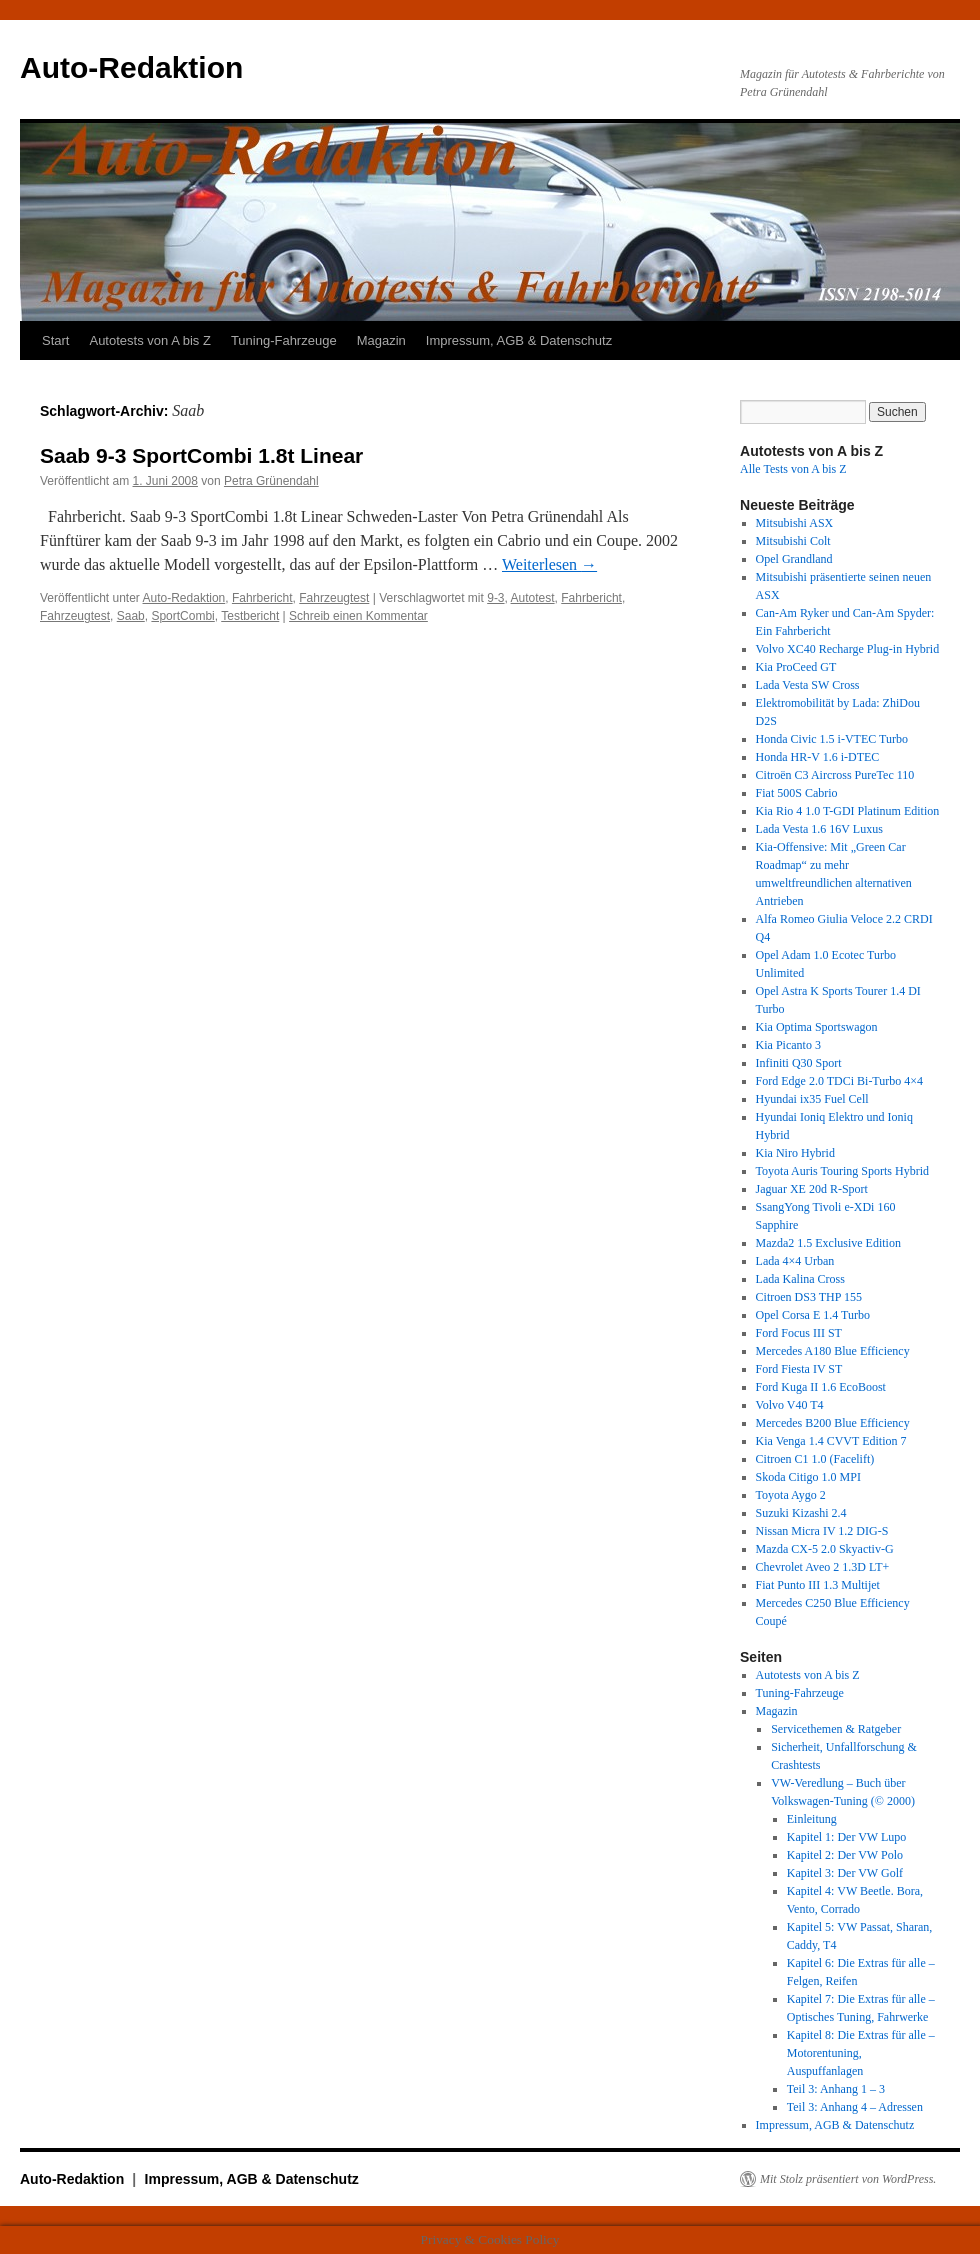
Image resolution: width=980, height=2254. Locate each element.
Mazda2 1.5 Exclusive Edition (828, 1243)
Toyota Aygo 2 (791, 1495)
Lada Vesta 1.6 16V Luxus (819, 829)
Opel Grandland (794, 559)
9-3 (495, 598)
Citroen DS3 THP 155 (809, 1297)
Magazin (381, 340)
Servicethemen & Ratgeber (836, 1729)
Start (55, 340)
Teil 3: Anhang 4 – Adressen (855, 2107)
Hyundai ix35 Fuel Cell (812, 1099)
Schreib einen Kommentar (358, 616)
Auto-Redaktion (131, 67)
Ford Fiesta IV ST (799, 1369)
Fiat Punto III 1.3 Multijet (818, 1585)
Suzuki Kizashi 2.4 (801, 1513)
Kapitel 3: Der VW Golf (845, 1873)
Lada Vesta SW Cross (808, 685)
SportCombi (182, 616)
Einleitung (812, 1819)
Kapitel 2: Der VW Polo (845, 1855)
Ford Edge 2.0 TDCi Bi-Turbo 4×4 (839, 1081)
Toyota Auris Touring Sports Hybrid (842, 1171)
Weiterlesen (549, 564)
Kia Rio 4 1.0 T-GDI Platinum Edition (848, 811)
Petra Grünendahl (271, 481)
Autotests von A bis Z (149, 340)
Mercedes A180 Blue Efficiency (833, 1351)
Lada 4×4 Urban (795, 1261)
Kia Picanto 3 (788, 1045)
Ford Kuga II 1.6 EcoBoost (821, 1387)
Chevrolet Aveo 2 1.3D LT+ (823, 1567)
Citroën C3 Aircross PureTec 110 (835, 775)
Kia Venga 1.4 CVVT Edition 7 (831, 1441)
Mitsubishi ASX (795, 523)
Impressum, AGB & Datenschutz (519, 340)
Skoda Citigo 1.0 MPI (808, 1477)
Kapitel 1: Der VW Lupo (847, 1837)
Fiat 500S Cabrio (797, 793)
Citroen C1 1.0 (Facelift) (815, 1459)
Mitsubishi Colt (793, 541)
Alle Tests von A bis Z (793, 469)
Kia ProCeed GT (796, 667)
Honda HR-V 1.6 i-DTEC (818, 757)
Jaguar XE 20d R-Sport (812, 1189)
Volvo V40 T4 (790, 1405)
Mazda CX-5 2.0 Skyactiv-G (825, 1549)
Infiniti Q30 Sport (799, 1063)
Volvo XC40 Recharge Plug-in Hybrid (848, 649)
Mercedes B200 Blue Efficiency (833, 1423)
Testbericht (250, 616)
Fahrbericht (262, 598)
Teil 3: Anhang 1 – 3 (836, 2089)
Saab (131, 616)
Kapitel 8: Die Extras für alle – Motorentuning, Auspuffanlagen (861, 2053)
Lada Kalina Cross (800, 1279)
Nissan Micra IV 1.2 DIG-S (822, 1531)
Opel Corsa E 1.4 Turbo (813, 1315)
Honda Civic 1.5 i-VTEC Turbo (832, 739)
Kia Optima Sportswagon (817, 1027)
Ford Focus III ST (799, 1333)
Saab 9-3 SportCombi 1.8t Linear (201, 455)
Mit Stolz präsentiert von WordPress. (848, 2179)
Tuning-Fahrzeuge (284, 340)
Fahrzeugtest (334, 598)
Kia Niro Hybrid (795, 1153)
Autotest (533, 598)
